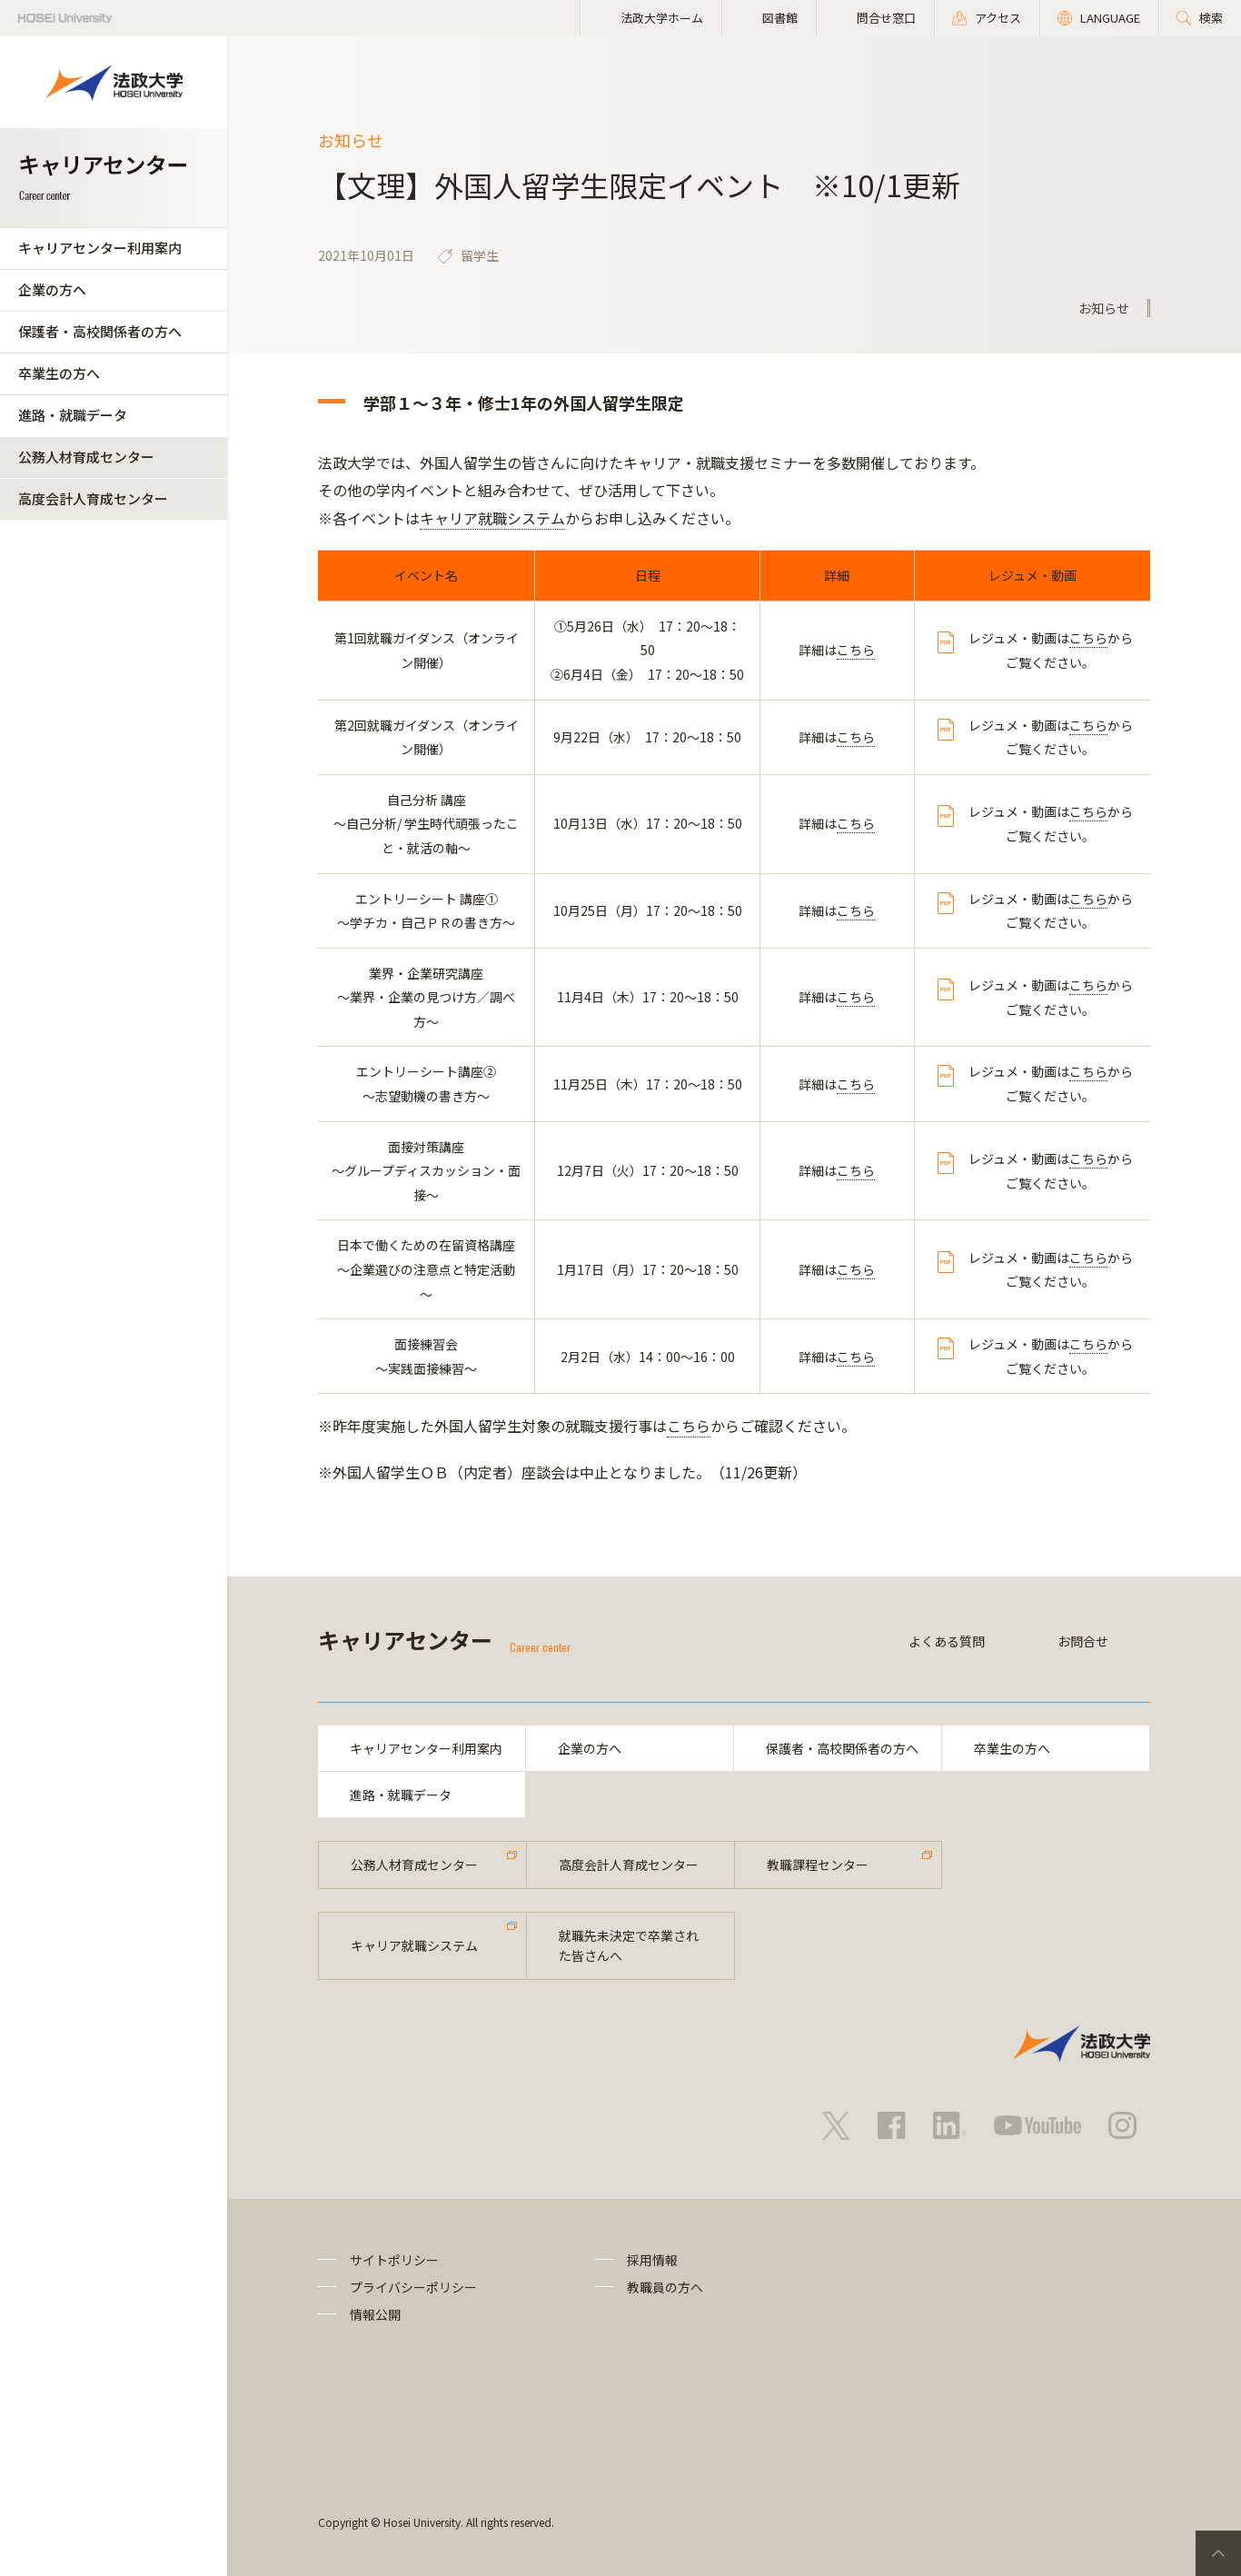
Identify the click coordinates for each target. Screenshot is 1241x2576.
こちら (856, 650)
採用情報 (652, 2260)
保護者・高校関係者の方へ (100, 331)
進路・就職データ (72, 414)
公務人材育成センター (86, 456)
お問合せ (1082, 1641)
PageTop (1218, 2553)
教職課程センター (818, 1864)
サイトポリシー (394, 2260)
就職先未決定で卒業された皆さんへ (629, 1945)
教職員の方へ (665, 2287)
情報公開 (375, 2314)
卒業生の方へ (59, 373)
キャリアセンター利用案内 (100, 247)
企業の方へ (52, 289)
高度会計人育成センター (93, 498)
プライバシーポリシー (413, 2287)
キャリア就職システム (492, 518)
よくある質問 (946, 1641)
